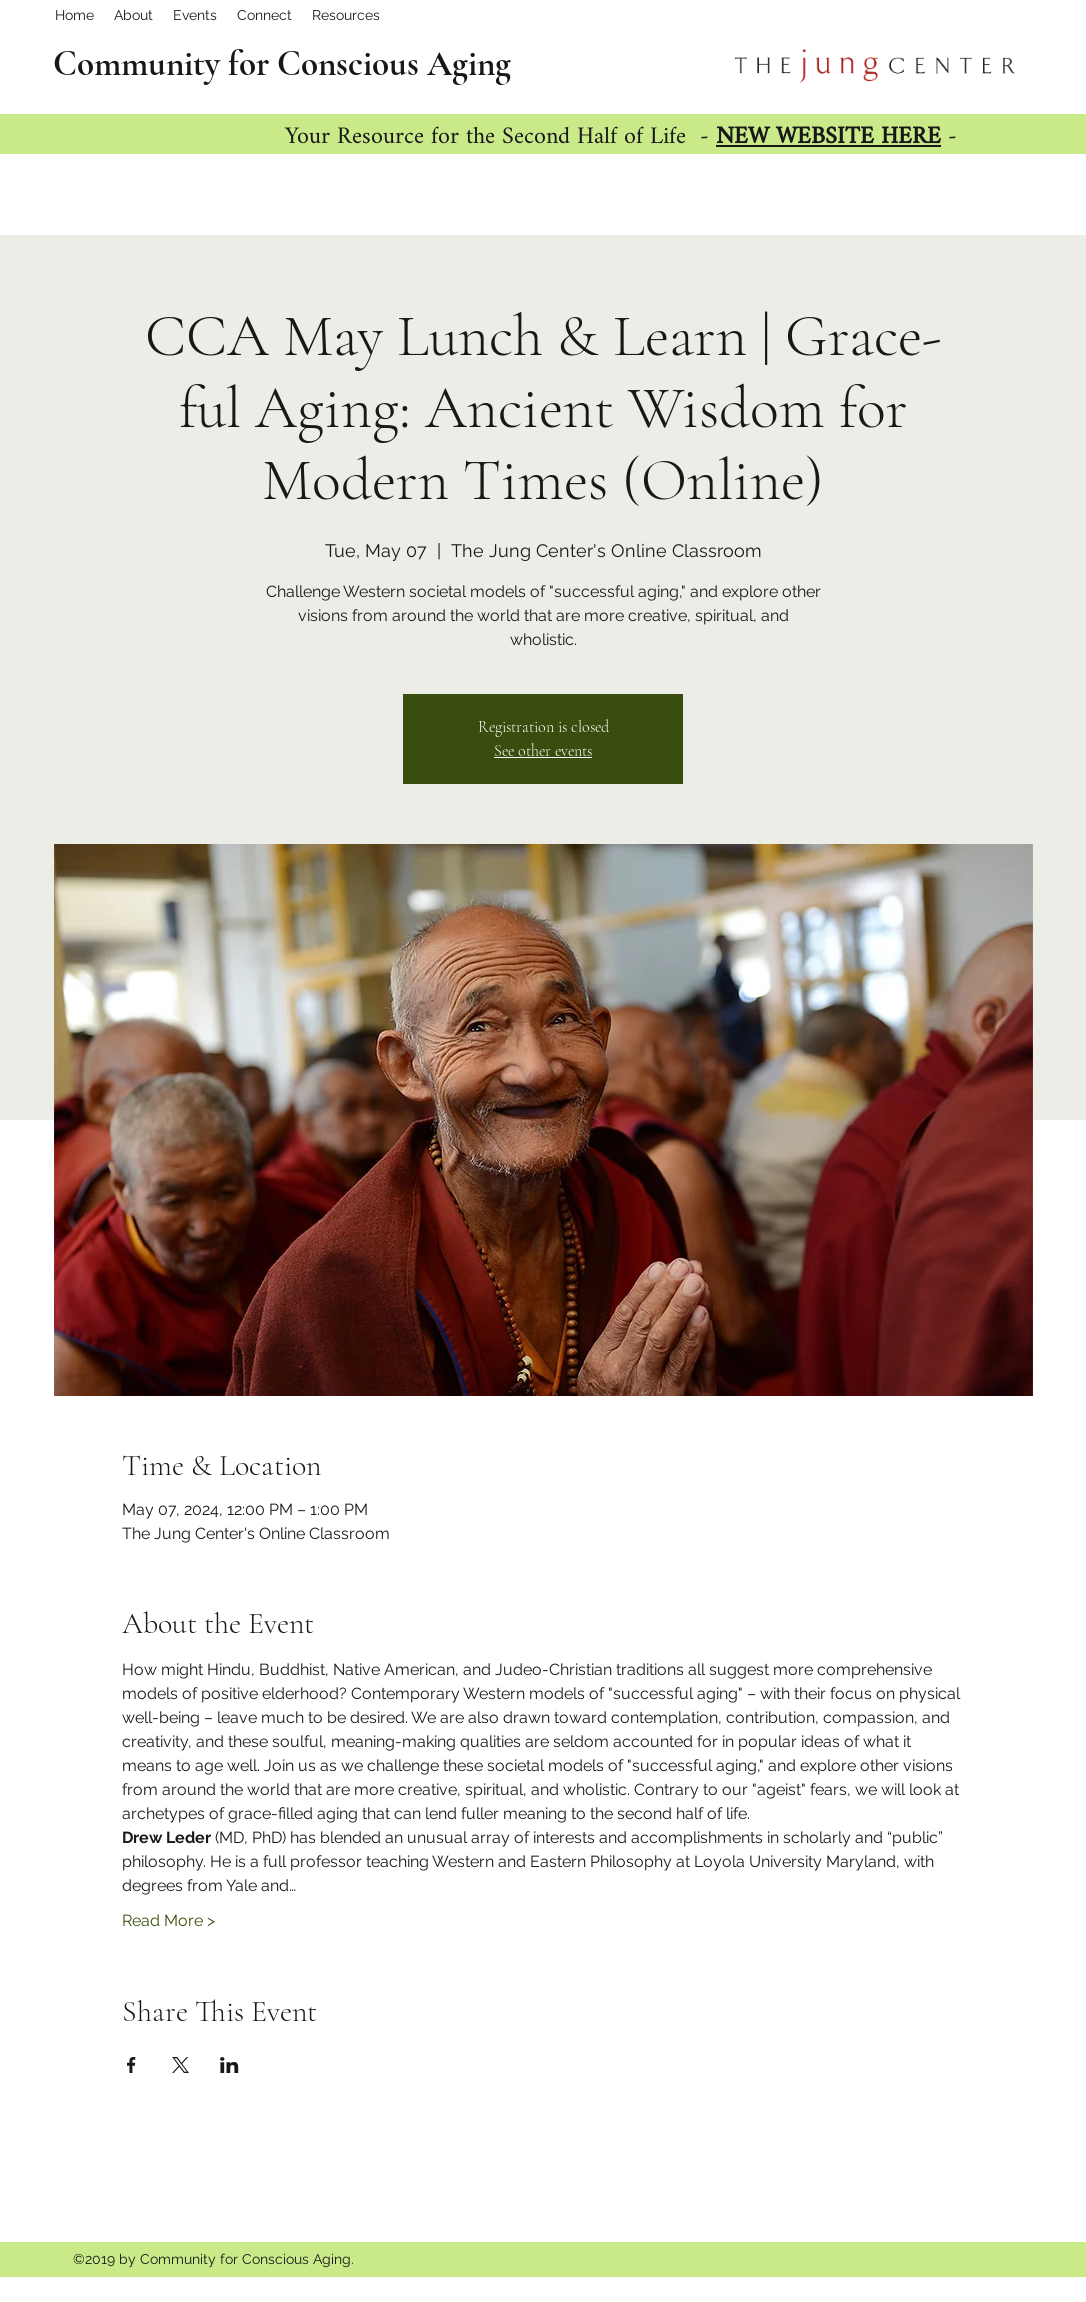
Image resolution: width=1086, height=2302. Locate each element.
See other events (543, 751)
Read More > (168, 1920)
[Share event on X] (180, 2065)
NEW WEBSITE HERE (828, 137)
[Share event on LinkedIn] (229, 2065)
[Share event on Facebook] (131, 2065)
